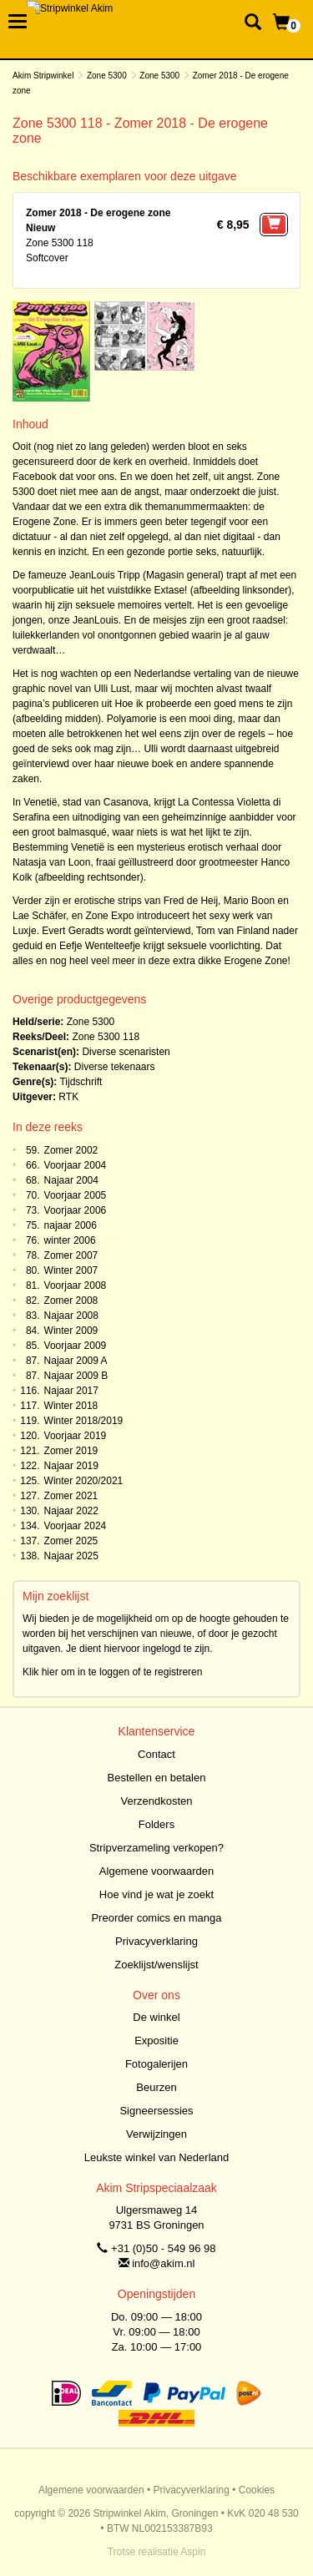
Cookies (257, 2490)
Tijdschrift (80, 1082)
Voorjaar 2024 (75, 1526)
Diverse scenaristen (125, 1052)
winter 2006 (70, 1240)
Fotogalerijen (156, 2064)
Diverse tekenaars (114, 1067)
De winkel (156, 2017)
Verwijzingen (156, 2134)
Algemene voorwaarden (156, 1871)
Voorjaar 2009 (75, 1345)
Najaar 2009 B (76, 1375)
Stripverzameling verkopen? (156, 1847)
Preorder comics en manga (156, 1918)
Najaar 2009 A (76, 1360)
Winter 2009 (71, 1330)
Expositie (156, 2040)
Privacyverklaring (156, 1941)
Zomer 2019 (71, 1451)
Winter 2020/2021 (84, 1481)
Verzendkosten (156, 1801)
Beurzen (156, 2087)
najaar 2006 (70, 1225)
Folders (156, 1824)
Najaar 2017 (71, 1391)
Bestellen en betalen (157, 1777)
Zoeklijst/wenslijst (156, 1964)
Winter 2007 (71, 1270)
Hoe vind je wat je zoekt (156, 1894)
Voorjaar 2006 (75, 1210)
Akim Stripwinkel (43, 75)
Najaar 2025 (71, 1556)
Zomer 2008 (71, 1300)
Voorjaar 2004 (75, 1165)
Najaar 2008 (71, 1315)
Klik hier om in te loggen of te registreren (112, 1672)
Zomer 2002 (71, 1150)
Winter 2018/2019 (84, 1421)
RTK (68, 1097)
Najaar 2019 (71, 1466)
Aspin (192, 2552)
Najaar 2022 (71, 1511)
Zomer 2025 (71, 1541)
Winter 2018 (71, 1406)
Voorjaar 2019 (75, 1436)
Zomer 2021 (71, 1496)
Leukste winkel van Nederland (156, 2157)
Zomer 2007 (71, 1255)
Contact (156, 1754)
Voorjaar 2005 (75, 1195)
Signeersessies (156, 2110)
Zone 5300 (107, 75)
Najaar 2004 (71, 1180)
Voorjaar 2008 (75, 1285)
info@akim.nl (163, 2263)
